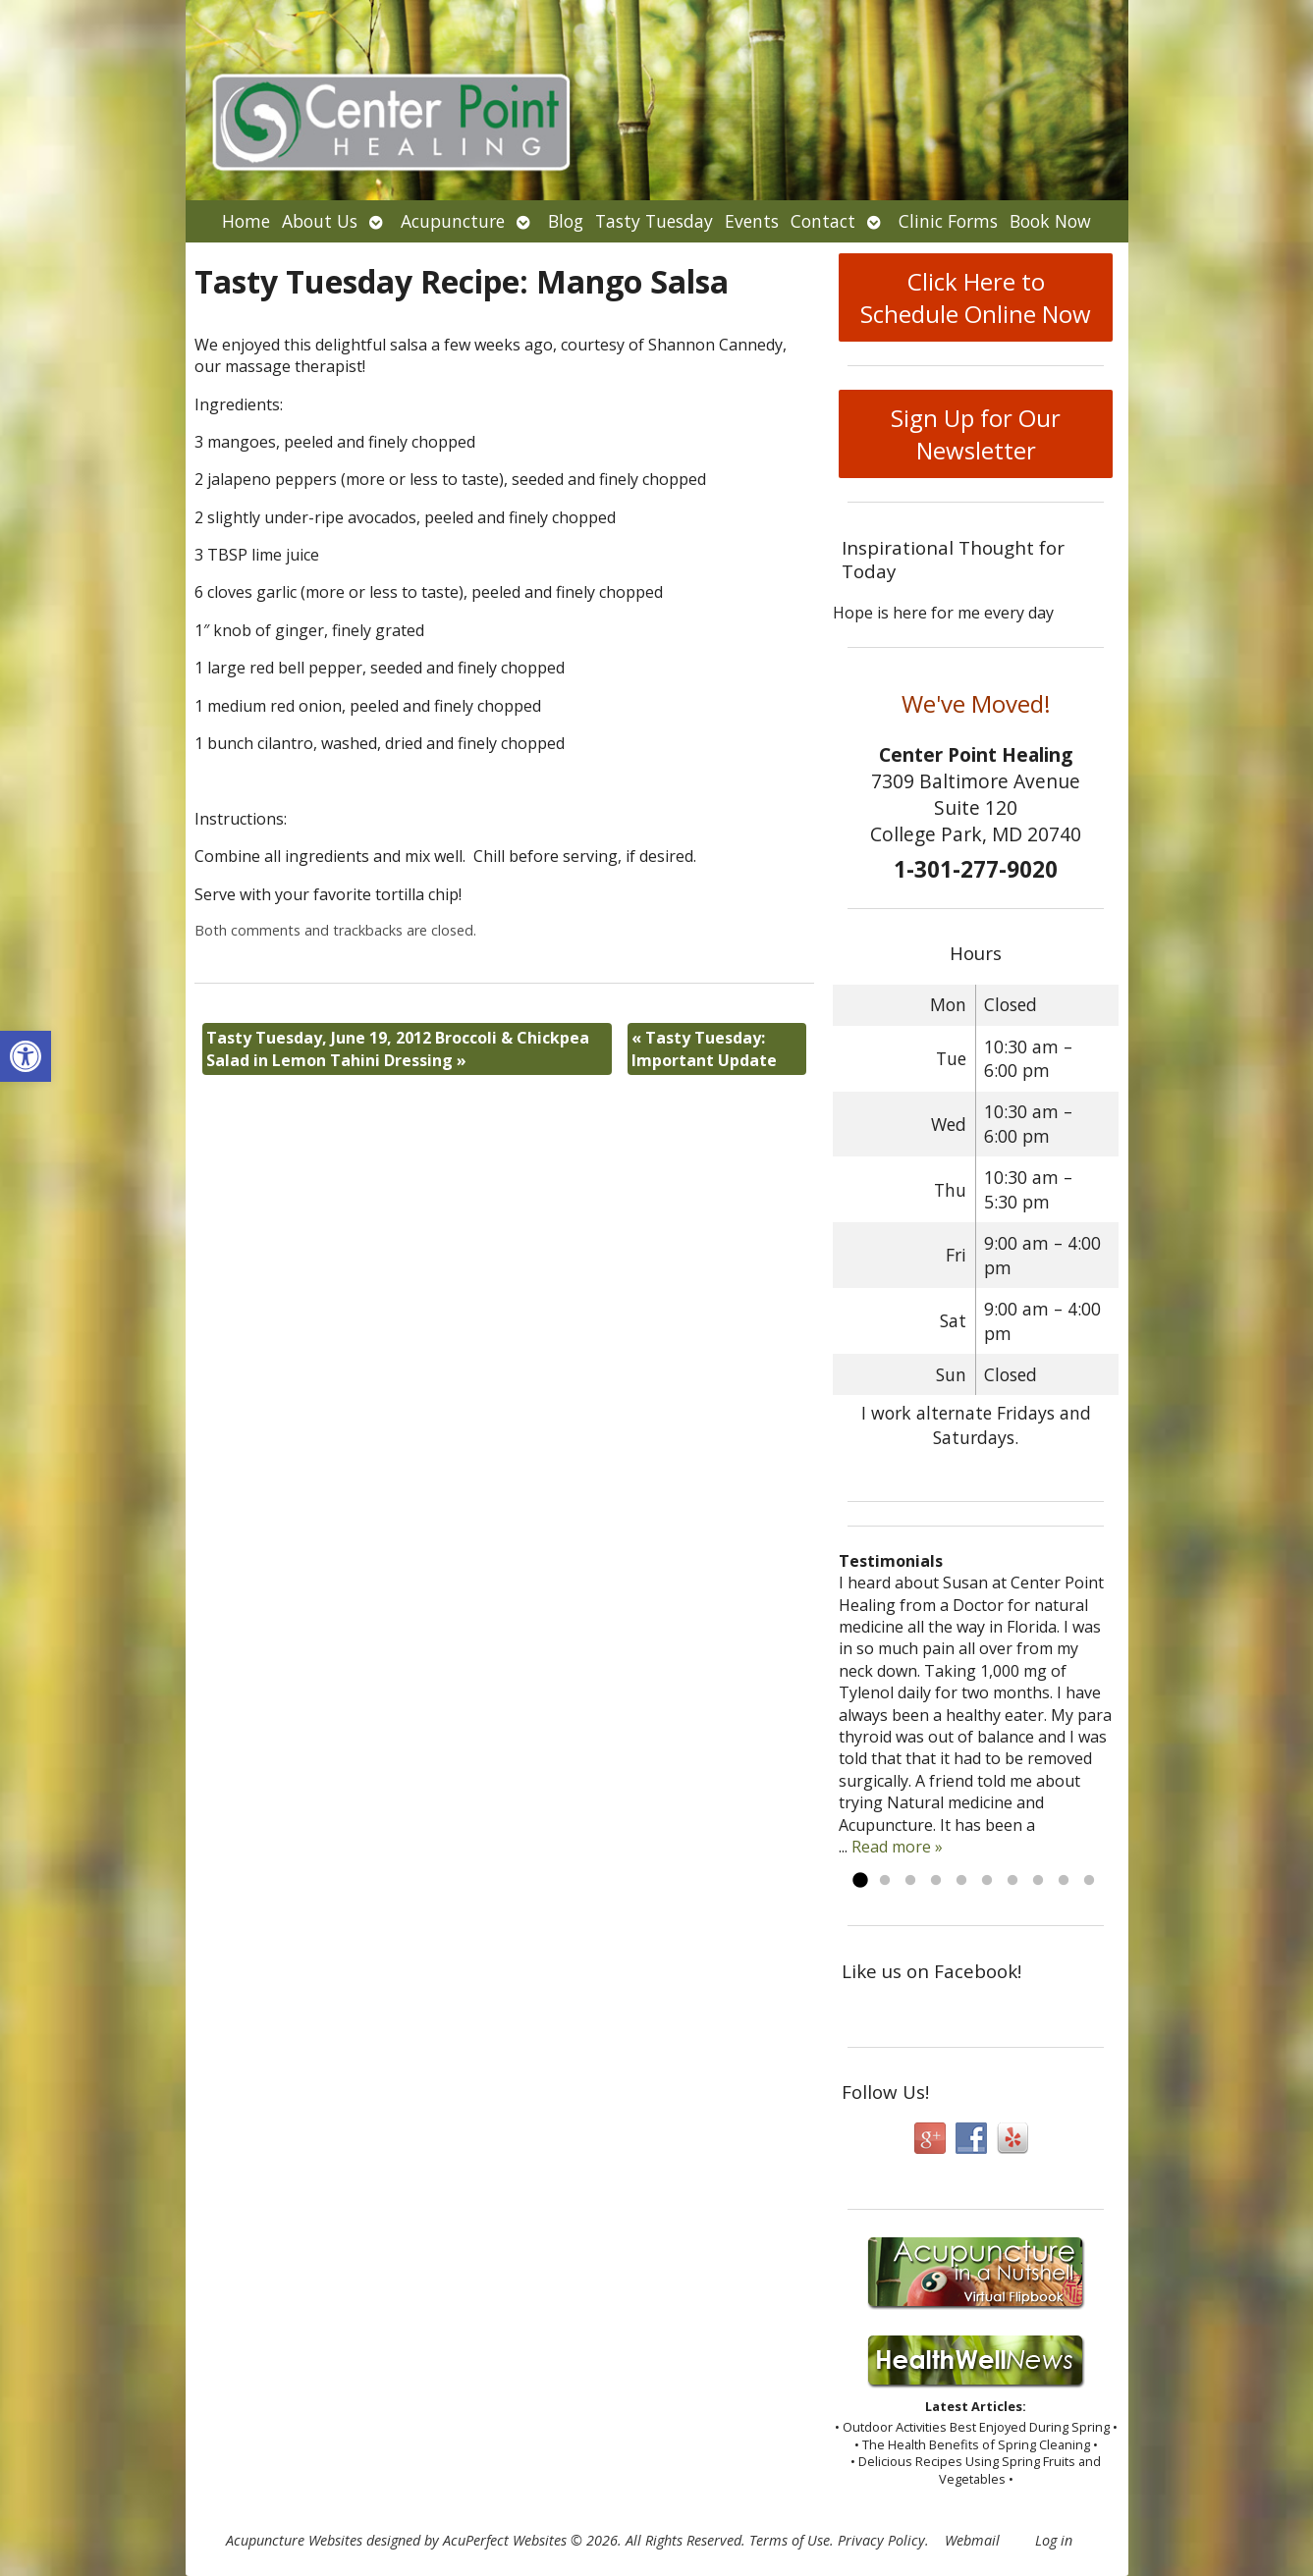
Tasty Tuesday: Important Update (704, 1048)
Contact (823, 221)
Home (246, 221)
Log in (1053, 2540)
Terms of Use (789, 2540)
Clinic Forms (948, 221)
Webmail (972, 2540)
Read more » (897, 1846)
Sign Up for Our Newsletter (976, 434)
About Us (319, 221)
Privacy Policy (881, 2540)
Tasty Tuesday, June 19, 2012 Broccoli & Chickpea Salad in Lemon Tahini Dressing (397, 1048)
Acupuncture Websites (294, 2540)
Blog (565, 221)
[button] (25, 1056)
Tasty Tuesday (654, 221)
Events (752, 221)
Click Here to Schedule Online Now (975, 297)
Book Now (1050, 221)
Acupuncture (453, 221)
